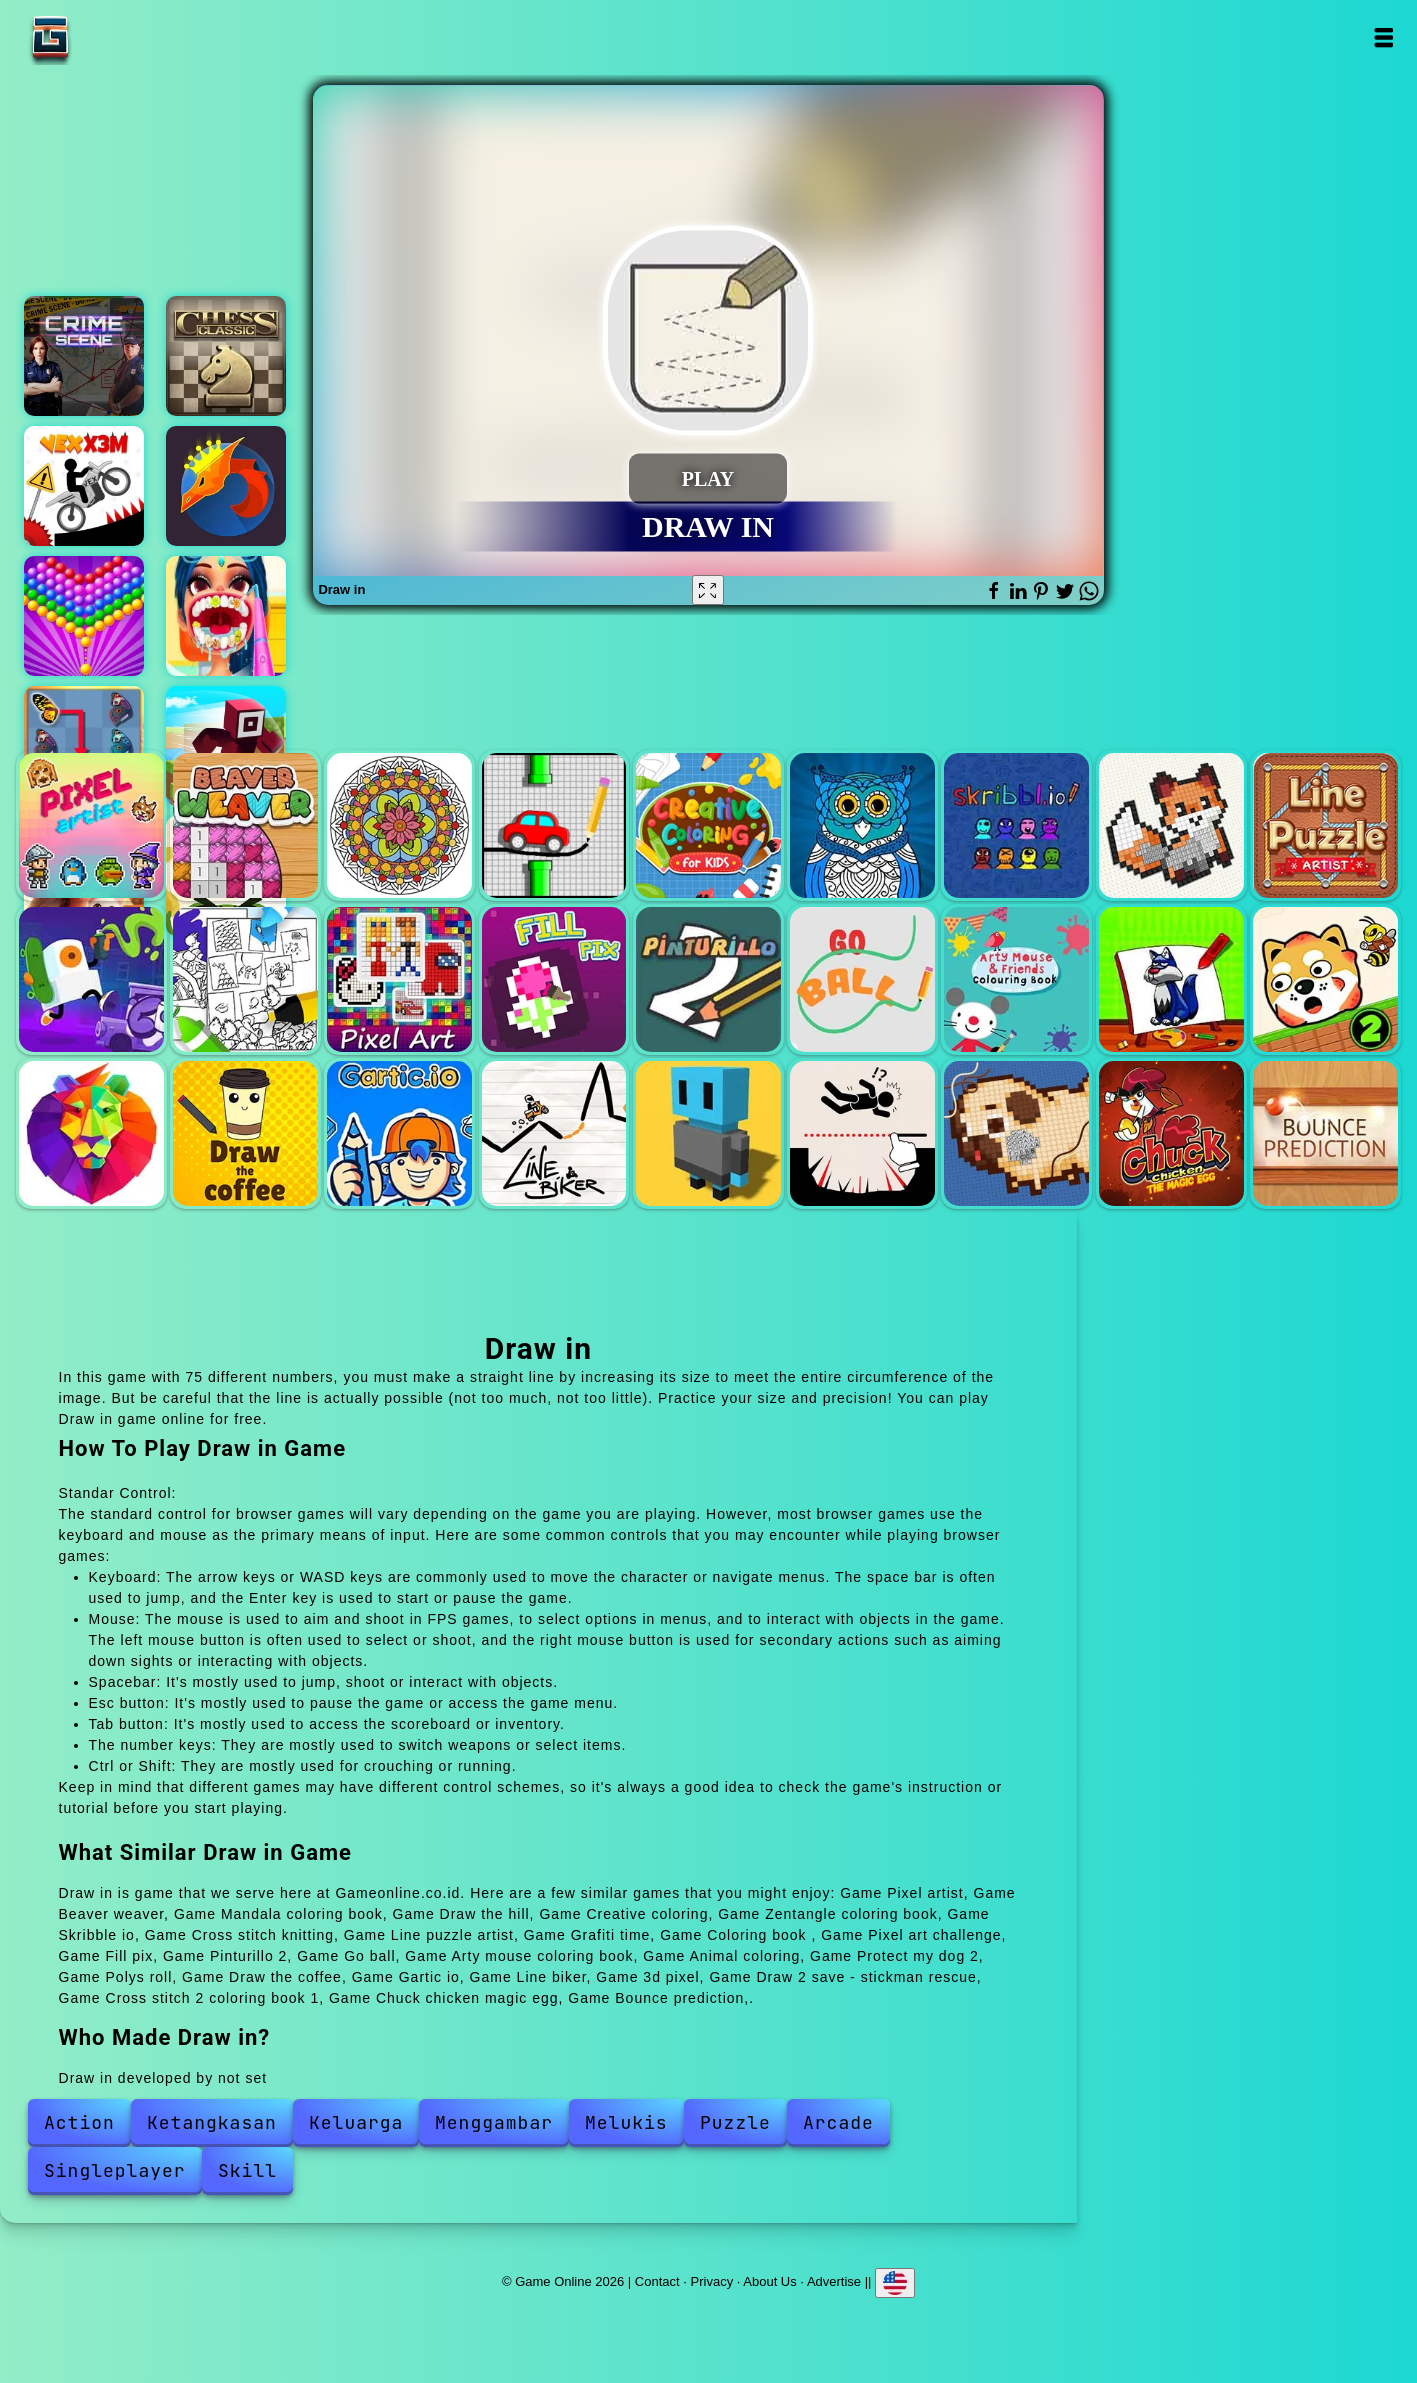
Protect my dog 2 (1325, 979)
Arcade (838, 2122)
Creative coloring (708, 825)
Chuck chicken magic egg (1171, 1133)
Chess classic (226, 356)
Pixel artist (91, 825)
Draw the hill (554, 825)
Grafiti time (91, 979)
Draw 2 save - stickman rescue (862, 1133)
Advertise (834, 2281)
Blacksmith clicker (226, 486)
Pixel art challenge (399, 979)
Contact (657, 2281)
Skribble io (1016, 825)
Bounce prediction (1325, 1133)
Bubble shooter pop (84, 616)
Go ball (862, 979)
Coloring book (245, 979)
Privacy (712, 2281)
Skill (247, 2170)
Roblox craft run (226, 746)
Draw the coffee (245, 1133)
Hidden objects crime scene (84, 356)
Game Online (113, 37)
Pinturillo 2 (708, 979)
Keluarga (356, 2122)
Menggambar (494, 2122)
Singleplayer (115, 2170)
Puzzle (735, 2122)
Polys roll (91, 1133)
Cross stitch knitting (1171, 825)
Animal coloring (1171, 979)
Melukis (626, 2122)
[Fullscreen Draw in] (708, 590)
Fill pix (554, 979)
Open (1383, 37)
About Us (769, 2281)
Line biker (554, 1133)
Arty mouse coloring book (1016, 979)
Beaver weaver (245, 825)
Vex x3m (84, 486)
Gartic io (399, 1133)
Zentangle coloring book (862, 825)
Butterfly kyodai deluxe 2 (84, 746)
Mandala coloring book (399, 825)
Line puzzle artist (1325, 825)
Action (79, 2122)
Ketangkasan (212, 2122)
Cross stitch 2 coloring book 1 (1016, 1133)
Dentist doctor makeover (226, 616)
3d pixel (708, 1133)
